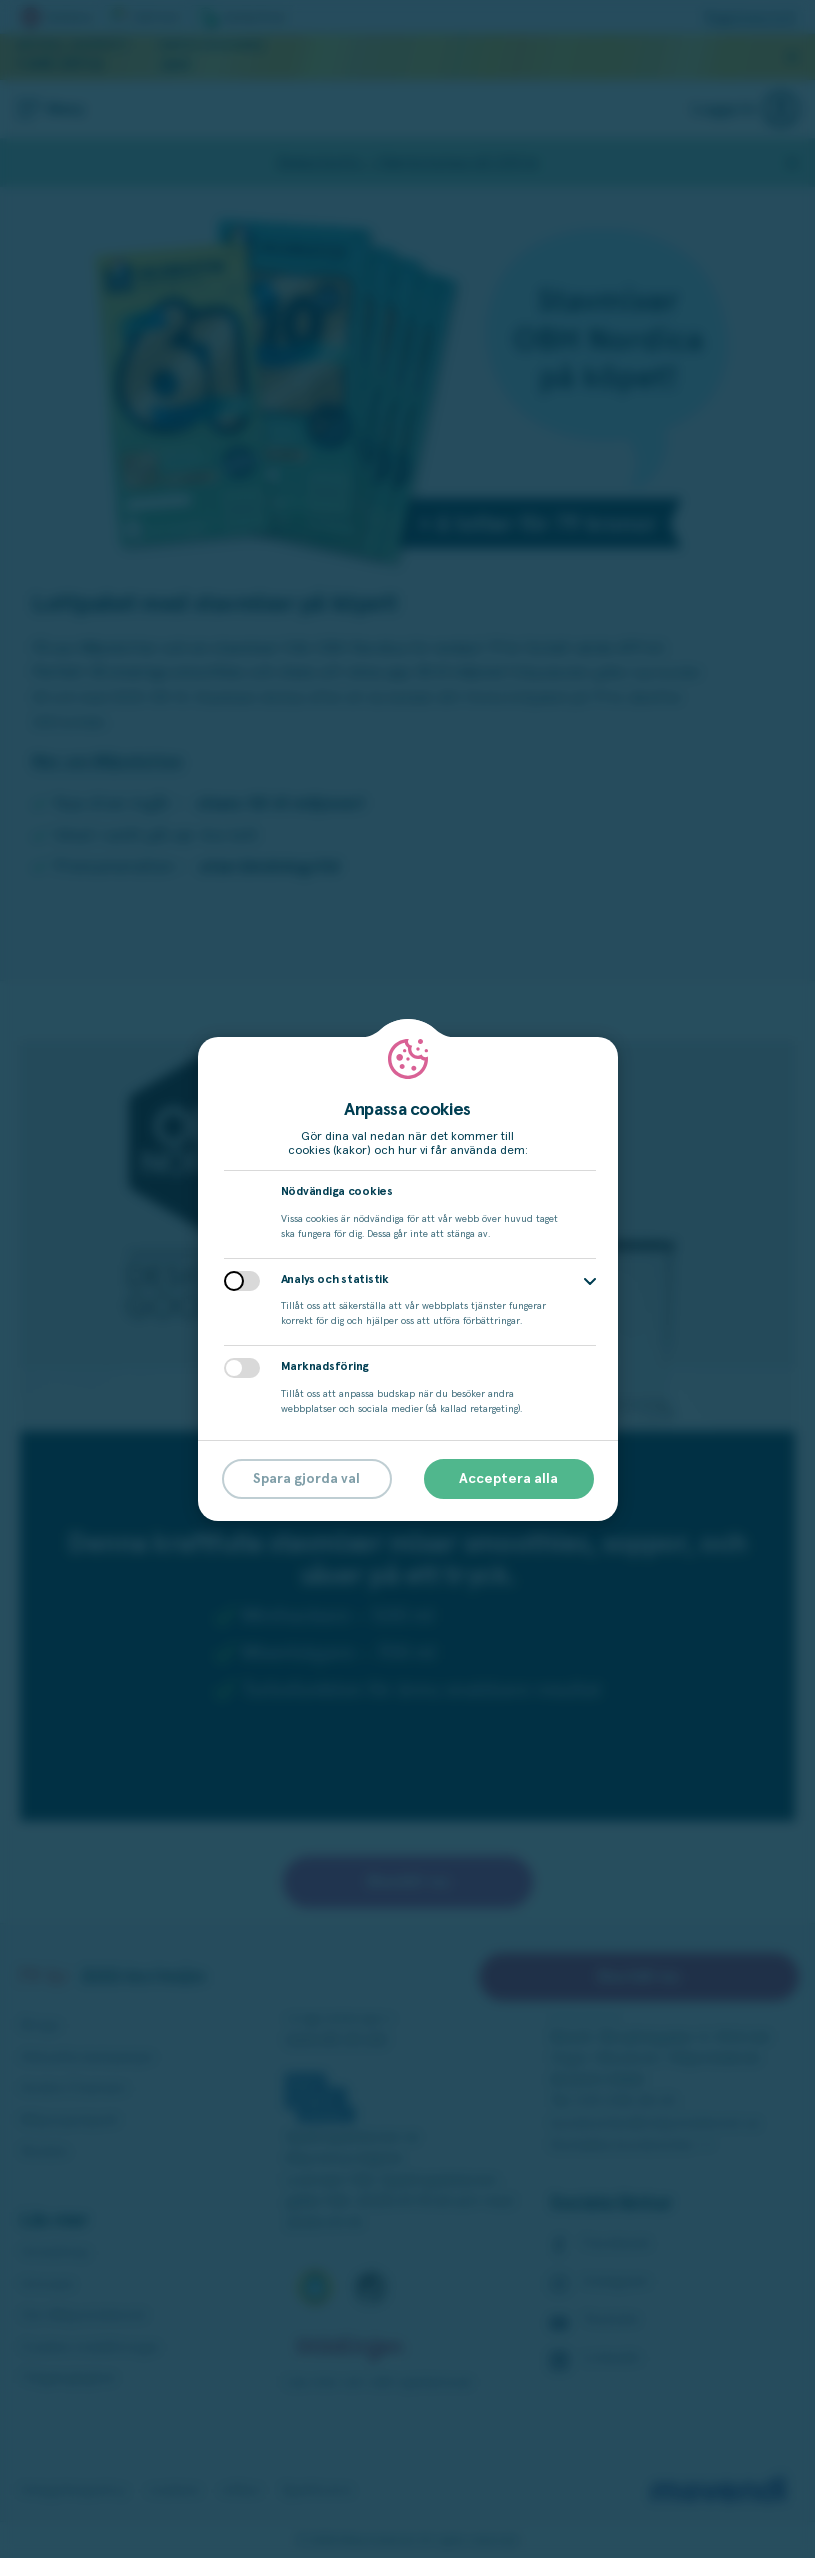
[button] (590, 1281)
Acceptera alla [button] (508, 1479)
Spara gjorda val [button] (306, 1479)
